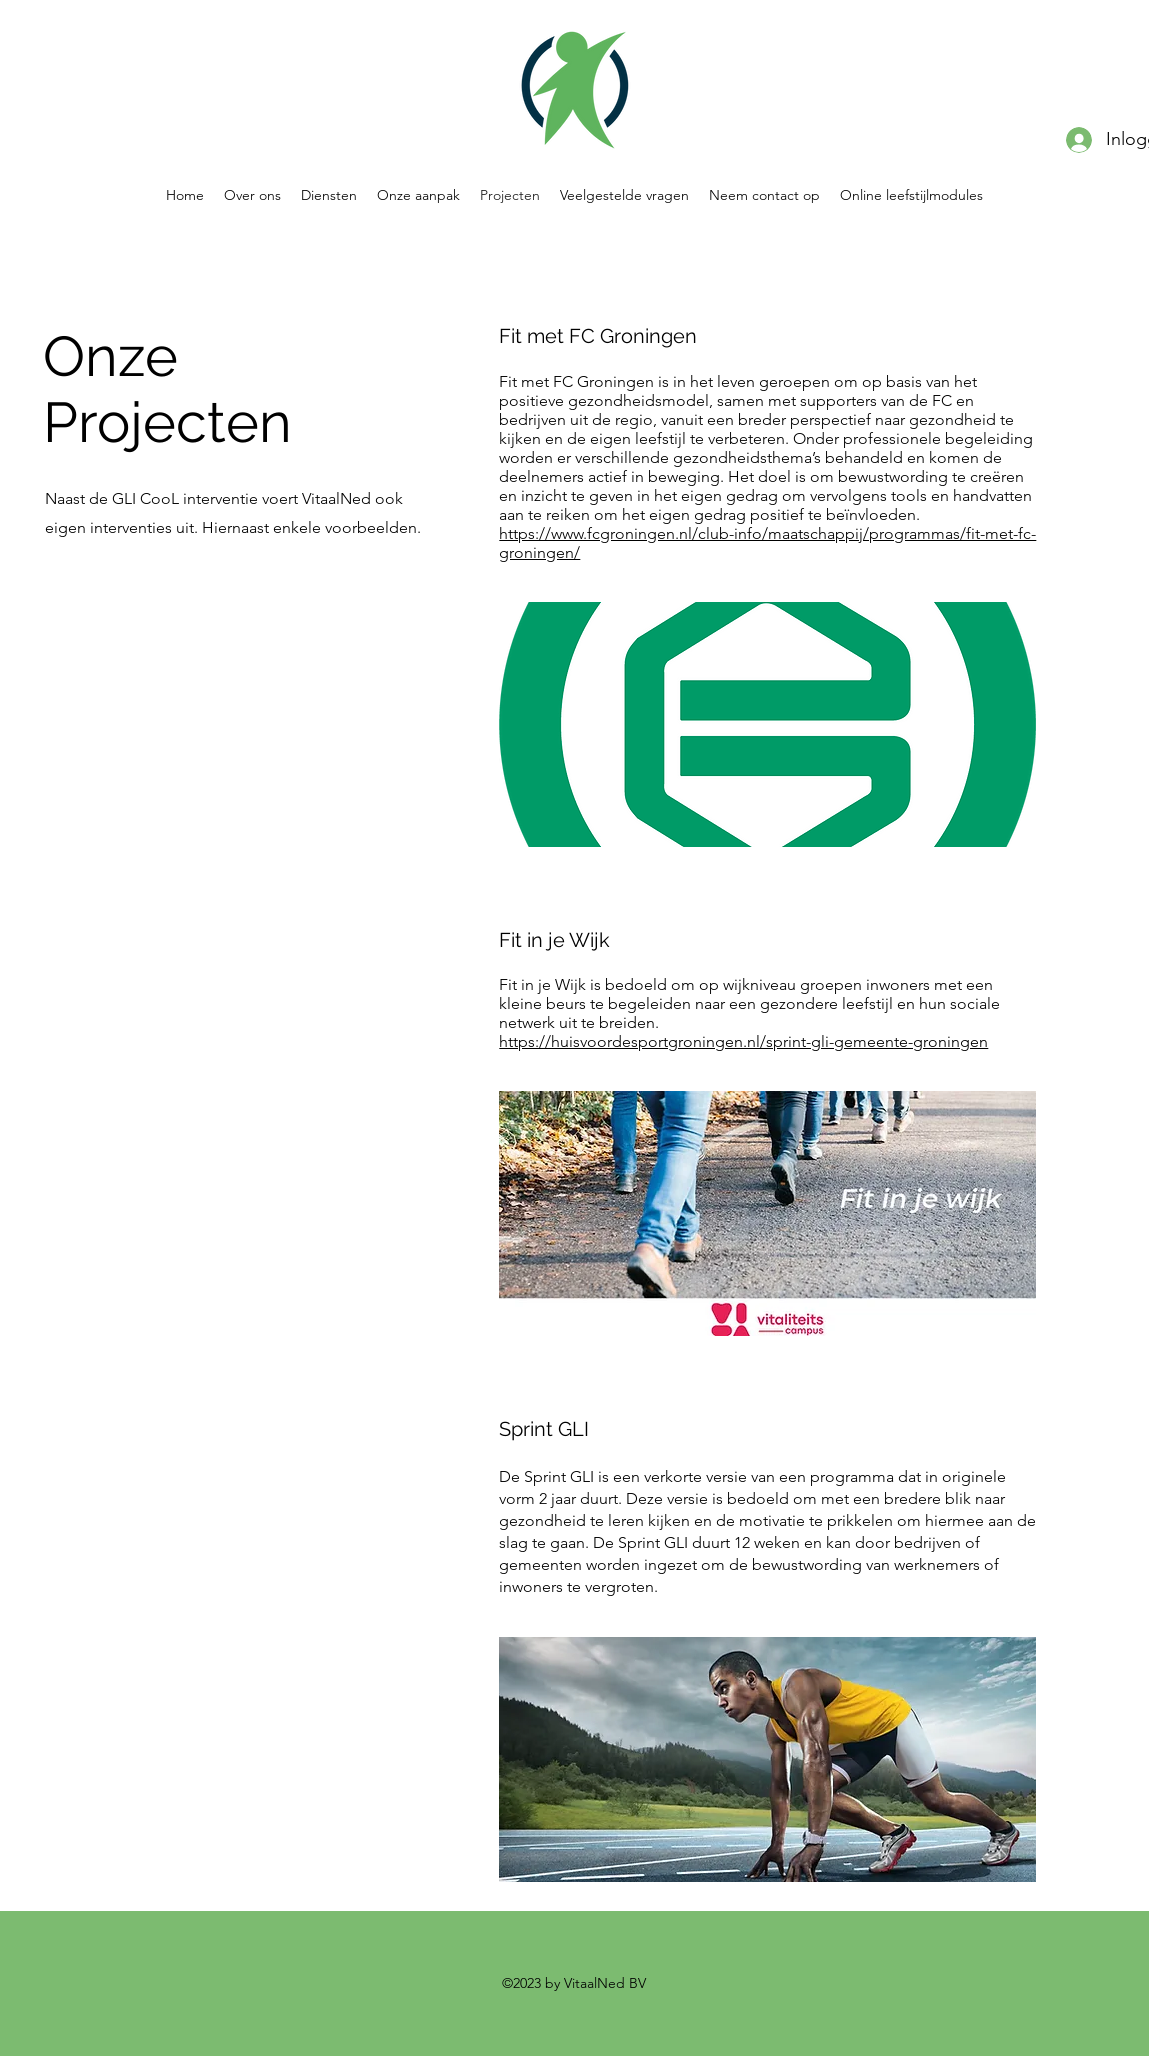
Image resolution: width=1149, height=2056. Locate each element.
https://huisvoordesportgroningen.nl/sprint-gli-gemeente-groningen (743, 1041)
